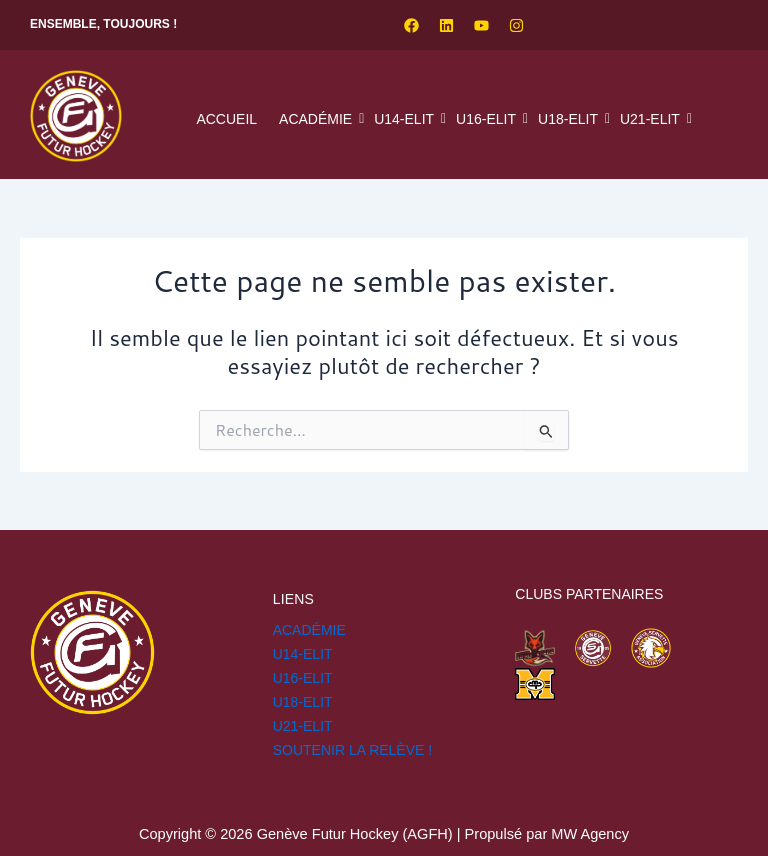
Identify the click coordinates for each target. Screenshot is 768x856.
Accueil (226, 119)
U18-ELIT (570, 119)
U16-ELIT (488, 119)
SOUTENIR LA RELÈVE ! (353, 750)
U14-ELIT (406, 119)
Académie (318, 119)
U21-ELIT (652, 119)
